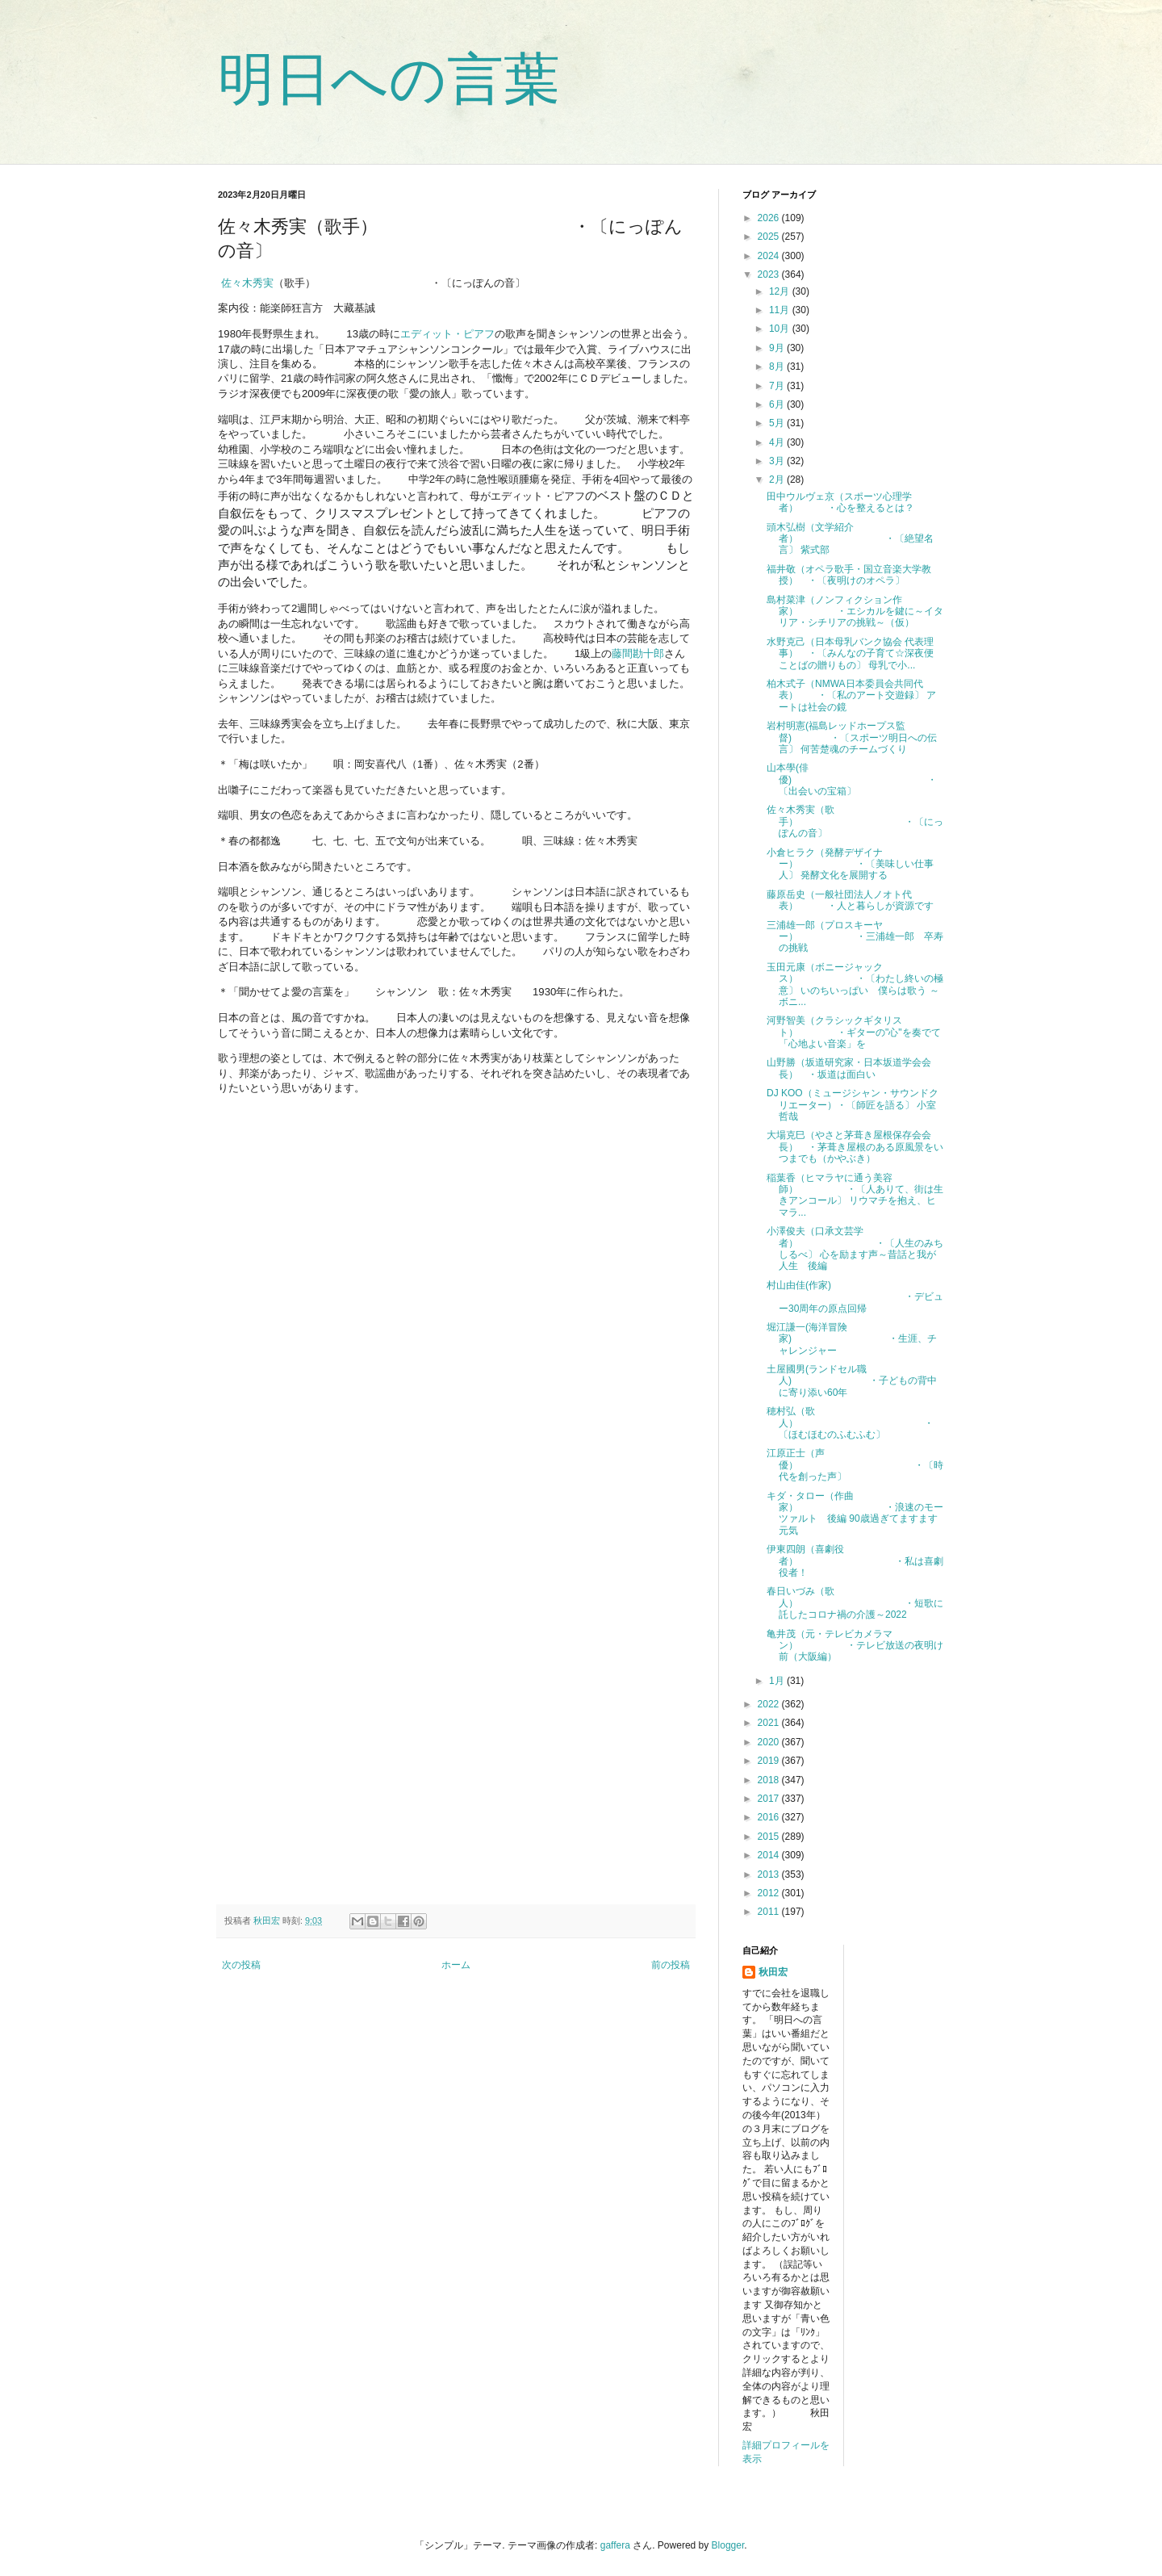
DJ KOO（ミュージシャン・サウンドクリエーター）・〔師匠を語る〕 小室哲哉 (852, 1104)
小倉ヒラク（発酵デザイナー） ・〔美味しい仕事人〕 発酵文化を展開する (850, 864)
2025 (770, 236)
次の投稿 (241, 1965)
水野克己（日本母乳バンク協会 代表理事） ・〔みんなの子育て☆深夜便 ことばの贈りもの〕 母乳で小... (855, 653)
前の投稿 (670, 1965)
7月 (778, 386)
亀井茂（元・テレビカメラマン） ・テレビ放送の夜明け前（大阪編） (855, 1645)
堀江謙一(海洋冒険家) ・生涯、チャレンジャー (852, 1339)
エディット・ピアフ (447, 334)
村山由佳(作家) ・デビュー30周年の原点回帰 (855, 1297)
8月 (778, 366)
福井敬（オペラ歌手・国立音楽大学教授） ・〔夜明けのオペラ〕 (849, 574)
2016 (770, 1817)
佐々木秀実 (246, 283)
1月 (778, 1680)
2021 (770, 1722)
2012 (770, 1893)
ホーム (455, 1965)
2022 (770, 1704)
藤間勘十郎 (638, 653)
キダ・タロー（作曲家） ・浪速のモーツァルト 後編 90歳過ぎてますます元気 (855, 1513)
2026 (770, 218)
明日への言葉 (389, 79)
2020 (770, 1742)
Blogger (728, 2545)
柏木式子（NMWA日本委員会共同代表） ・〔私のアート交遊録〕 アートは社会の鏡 (851, 695)
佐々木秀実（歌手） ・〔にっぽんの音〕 (855, 821)
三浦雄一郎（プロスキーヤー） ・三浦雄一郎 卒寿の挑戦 (855, 936)
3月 (778, 461)
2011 (770, 1911)
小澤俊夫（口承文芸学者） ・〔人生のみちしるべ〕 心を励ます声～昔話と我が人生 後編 (855, 1248)
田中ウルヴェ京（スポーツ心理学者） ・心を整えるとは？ (840, 502)
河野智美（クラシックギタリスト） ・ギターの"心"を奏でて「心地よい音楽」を (854, 1032)
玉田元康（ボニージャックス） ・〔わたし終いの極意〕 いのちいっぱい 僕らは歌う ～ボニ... (855, 984)
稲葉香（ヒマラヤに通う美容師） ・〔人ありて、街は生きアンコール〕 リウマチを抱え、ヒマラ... (855, 1195)
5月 (778, 423)
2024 (770, 256)
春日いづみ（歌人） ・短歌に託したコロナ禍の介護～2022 (855, 1602)
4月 (778, 442)
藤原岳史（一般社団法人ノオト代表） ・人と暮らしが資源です (850, 900)
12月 (780, 291)
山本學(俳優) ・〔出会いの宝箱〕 (852, 779)
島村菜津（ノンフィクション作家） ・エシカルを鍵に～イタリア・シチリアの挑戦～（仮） (855, 611)
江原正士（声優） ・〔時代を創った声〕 (855, 1464)
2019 (770, 1760)
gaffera (615, 2545)
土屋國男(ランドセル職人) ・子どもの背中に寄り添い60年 (852, 1380)
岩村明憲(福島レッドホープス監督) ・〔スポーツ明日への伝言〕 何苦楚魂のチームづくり (852, 737)
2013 (770, 1874)
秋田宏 (773, 1972)
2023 (770, 274)
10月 (780, 328)
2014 (770, 1855)
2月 (778, 479)
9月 (778, 348)
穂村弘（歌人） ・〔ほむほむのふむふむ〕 (850, 1422)
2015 (770, 1836)
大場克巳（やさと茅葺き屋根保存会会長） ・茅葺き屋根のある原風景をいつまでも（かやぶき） (855, 1146)
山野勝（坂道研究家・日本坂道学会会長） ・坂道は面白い (849, 1068)
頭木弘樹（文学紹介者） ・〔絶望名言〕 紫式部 (850, 538)
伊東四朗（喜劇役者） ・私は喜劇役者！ (855, 1561)
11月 (780, 310)
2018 (770, 1780)
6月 (778, 404)
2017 (770, 1798)
